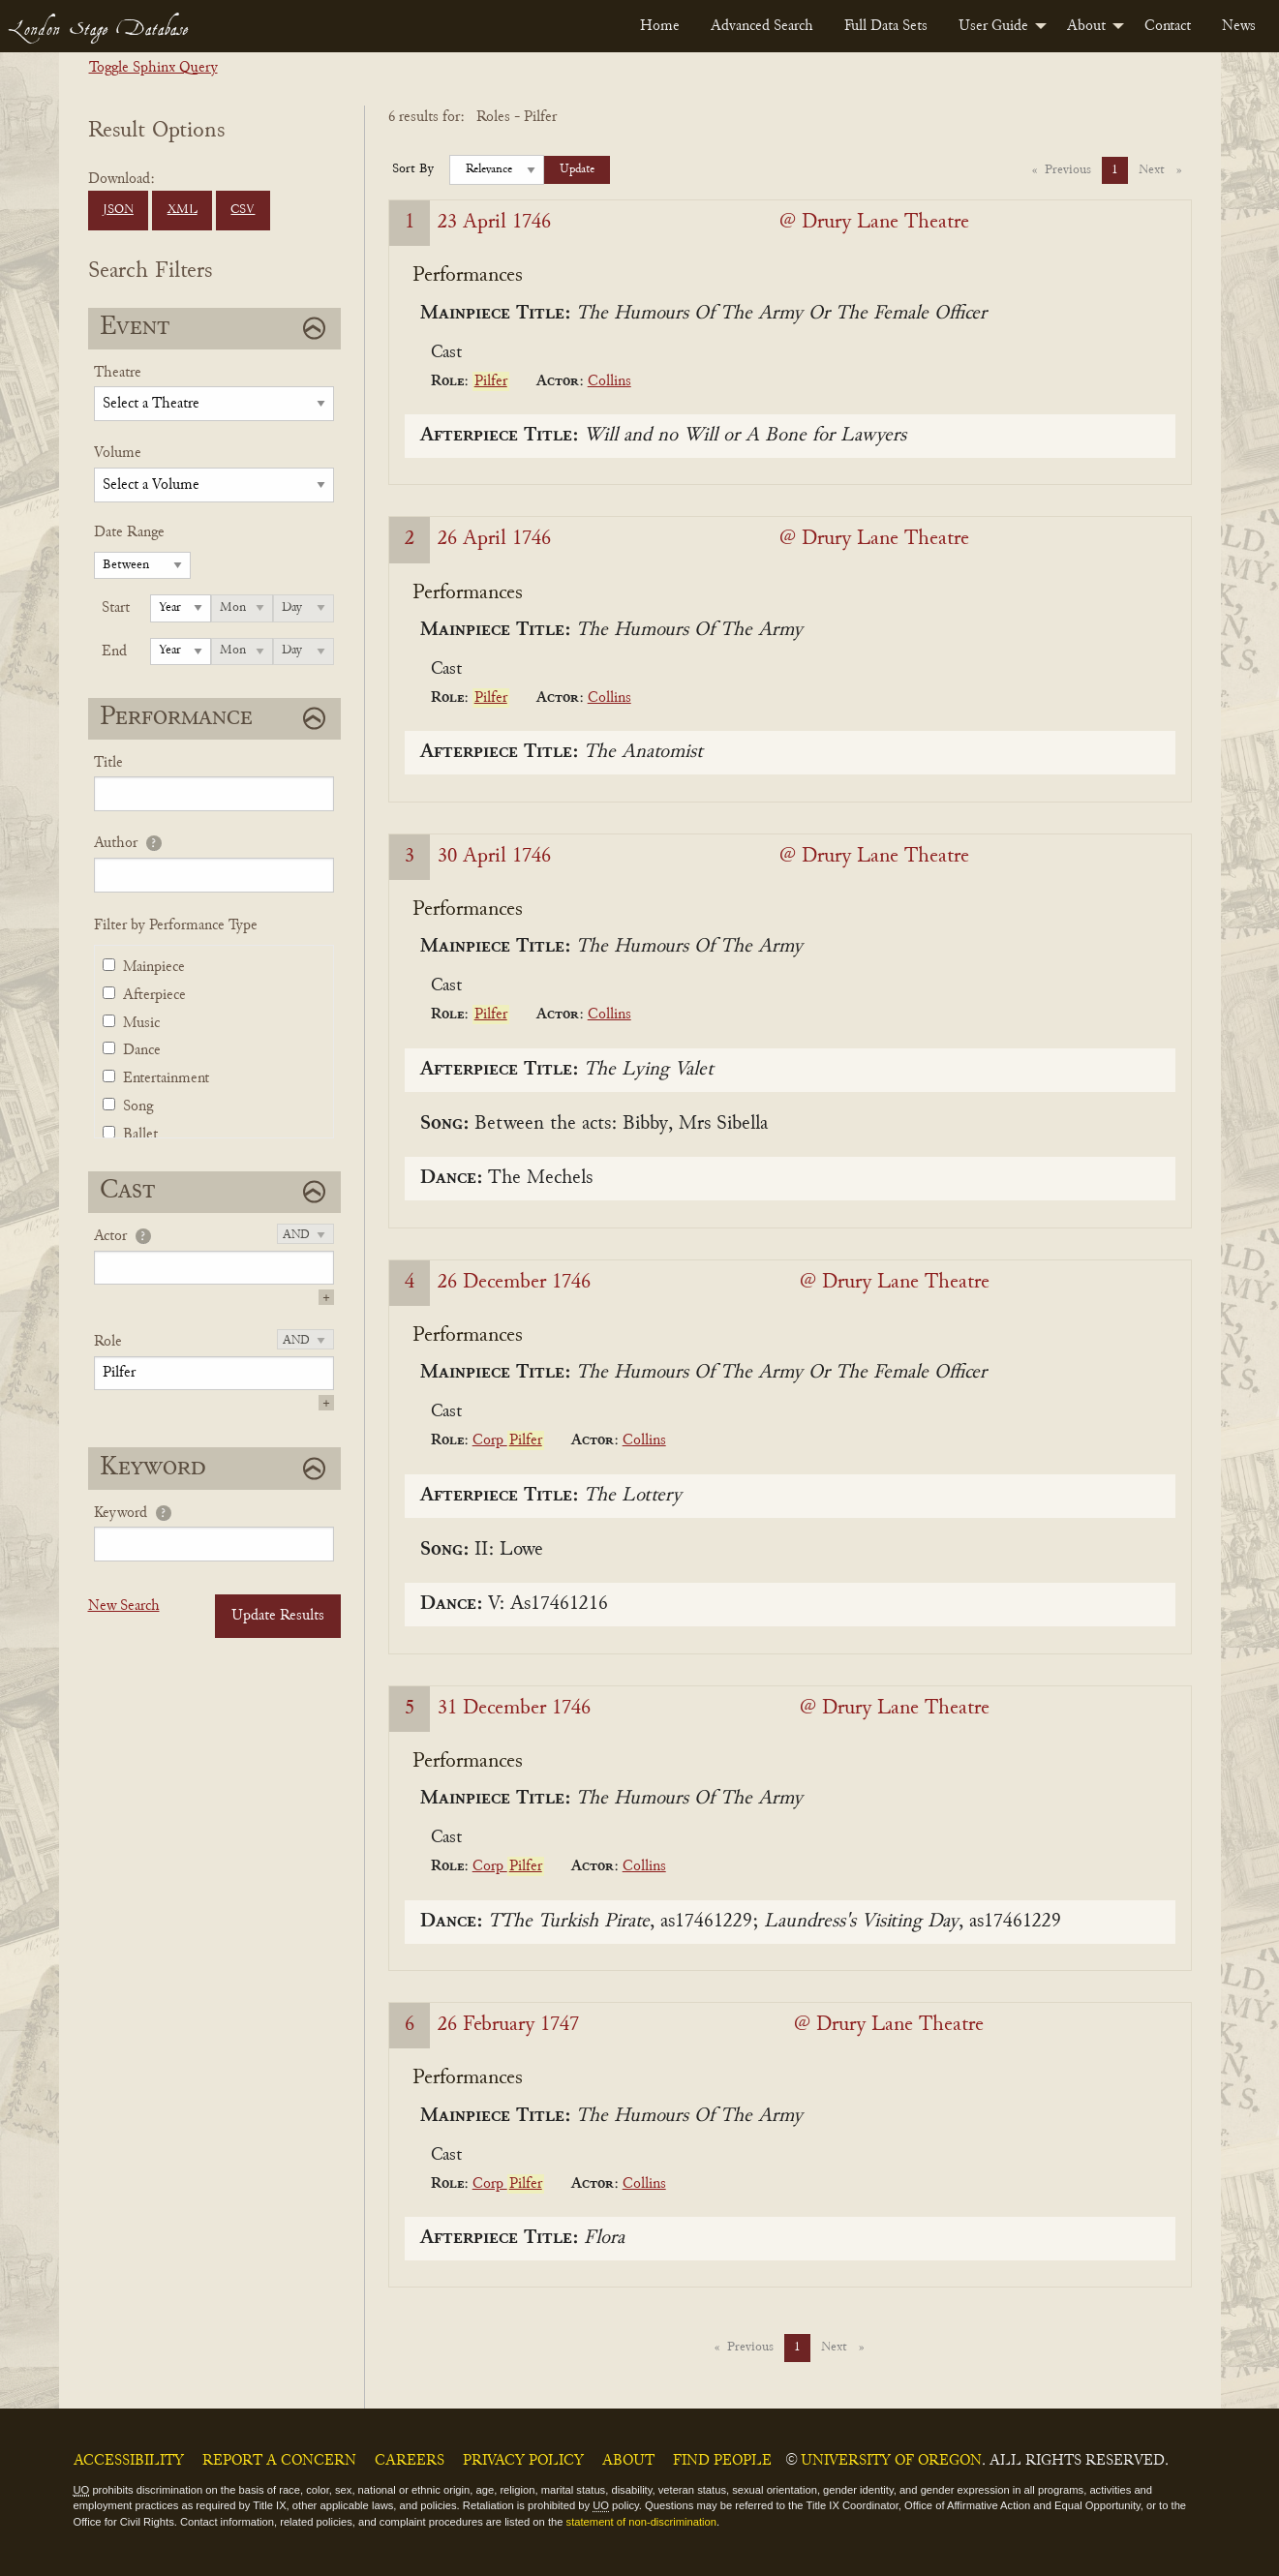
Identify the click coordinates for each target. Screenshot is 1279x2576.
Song (138, 1106)
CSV (242, 210)
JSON (118, 210)
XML (182, 210)
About (1086, 26)
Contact (1167, 26)
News (1239, 26)
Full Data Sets (886, 26)
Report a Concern (279, 2461)
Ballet (140, 1134)
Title (108, 763)
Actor (110, 1236)
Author (115, 843)
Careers (409, 2461)
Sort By (413, 169)
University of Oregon (891, 2461)
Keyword (120, 1513)
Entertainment (166, 1078)
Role (108, 1341)
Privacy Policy (523, 2461)
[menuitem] (659, 26)
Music (141, 1023)
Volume (117, 453)
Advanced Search (762, 26)
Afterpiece (154, 995)
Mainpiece (154, 967)
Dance (142, 1050)
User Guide (993, 26)
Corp (508, 1440)
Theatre (117, 372)
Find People (722, 2461)
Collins (609, 381)
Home (660, 26)
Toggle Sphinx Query (153, 68)
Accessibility (129, 2461)
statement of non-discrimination (641, 2522)
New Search (124, 1606)
